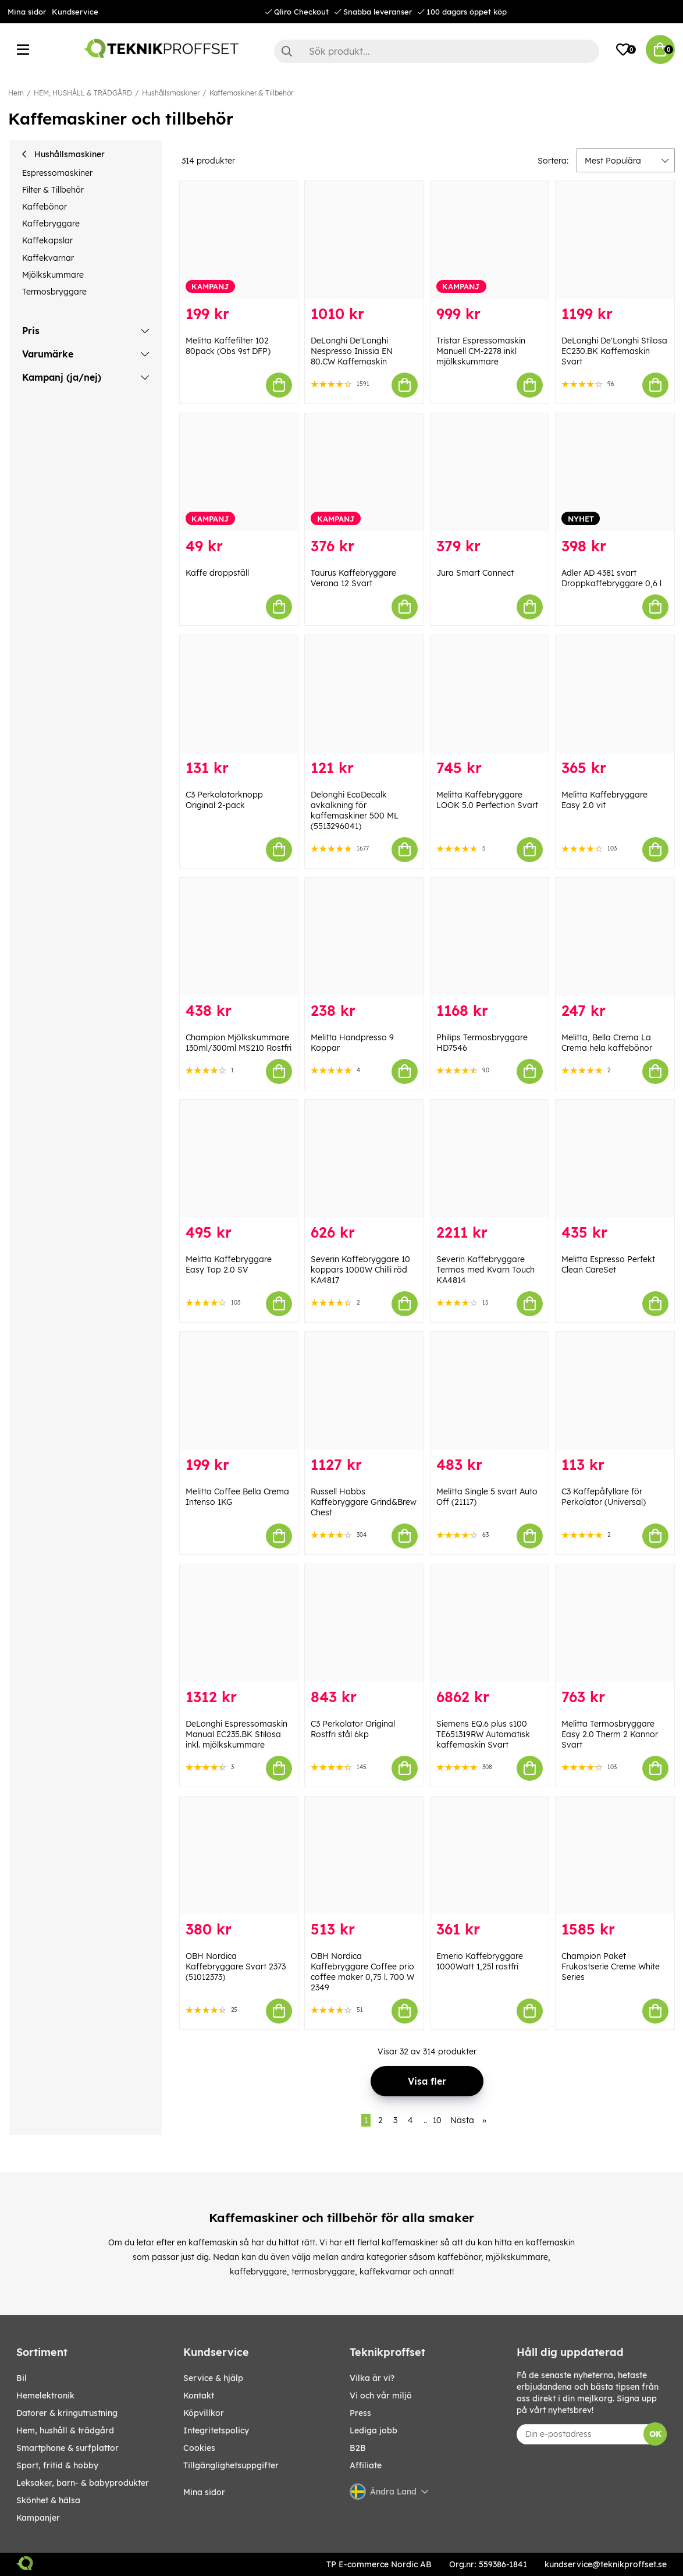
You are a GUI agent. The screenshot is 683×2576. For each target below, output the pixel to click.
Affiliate (366, 2465)
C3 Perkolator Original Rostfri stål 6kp (353, 1728)
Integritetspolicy (216, 2430)
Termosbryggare (54, 291)
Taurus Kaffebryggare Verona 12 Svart (353, 578)
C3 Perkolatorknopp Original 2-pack (224, 799)
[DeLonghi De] (364, 240)
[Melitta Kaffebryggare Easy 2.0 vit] (615, 694)
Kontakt (198, 2395)
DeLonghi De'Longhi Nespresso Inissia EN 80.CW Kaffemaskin (352, 351)
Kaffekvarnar (48, 258)
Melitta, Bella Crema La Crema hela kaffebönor (606, 1042)
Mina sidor (27, 11)
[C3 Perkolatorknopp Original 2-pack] (239, 694)
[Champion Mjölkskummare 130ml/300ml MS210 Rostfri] (239, 936)
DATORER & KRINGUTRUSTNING (67, 2413)
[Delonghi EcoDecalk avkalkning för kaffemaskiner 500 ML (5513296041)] (364, 694)
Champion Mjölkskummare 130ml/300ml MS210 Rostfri (238, 1042)
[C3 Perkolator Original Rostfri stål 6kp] (364, 1623)
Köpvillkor (203, 2413)
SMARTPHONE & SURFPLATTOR (67, 2448)
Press (360, 2413)
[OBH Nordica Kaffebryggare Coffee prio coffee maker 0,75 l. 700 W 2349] (364, 1855)
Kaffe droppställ (217, 573)
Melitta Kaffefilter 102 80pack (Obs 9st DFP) (228, 345)
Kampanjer (38, 2518)
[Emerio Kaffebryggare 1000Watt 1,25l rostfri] (490, 1855)
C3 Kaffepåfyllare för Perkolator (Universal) (603, 1496)
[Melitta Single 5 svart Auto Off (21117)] (490, 1391)
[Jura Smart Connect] (490, 472)
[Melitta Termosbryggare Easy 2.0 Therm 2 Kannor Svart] (615, 1623)
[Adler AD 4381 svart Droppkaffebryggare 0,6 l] (615, 472)
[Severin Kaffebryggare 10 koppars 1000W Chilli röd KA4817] (364, 1158)
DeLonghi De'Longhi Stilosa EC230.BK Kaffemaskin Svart (614, 351)
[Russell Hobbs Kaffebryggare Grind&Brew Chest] (364, 1391)
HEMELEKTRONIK (45, 2395)
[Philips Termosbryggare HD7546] (490, 936)
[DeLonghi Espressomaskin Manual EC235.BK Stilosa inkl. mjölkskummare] (239, 1623)
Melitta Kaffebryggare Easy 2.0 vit (604, 799)
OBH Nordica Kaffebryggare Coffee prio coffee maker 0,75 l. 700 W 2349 (362, 1972)
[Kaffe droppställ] (239, 472)
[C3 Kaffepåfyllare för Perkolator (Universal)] (615, 1391)
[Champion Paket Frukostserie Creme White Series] (615, 1855)
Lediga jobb (373, 2430)
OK (655, 2434)
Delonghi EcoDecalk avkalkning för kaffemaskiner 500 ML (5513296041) (355, 810)
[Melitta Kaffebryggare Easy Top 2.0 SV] (239, 1158)
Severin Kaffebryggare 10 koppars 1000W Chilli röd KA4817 (360, 1269)
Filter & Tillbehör (53, 190)
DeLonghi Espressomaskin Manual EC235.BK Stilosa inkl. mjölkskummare (236, 1734)
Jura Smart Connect (475, 573)
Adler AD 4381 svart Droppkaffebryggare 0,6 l (611, 578)
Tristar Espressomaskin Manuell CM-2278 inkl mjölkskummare (480, 351)
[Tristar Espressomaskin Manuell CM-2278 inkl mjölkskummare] (490, 240)
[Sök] (436, 51)
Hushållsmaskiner (171, 92)
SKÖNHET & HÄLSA (48, 2500)
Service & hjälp (213, 2378)
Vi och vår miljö (381, 2395)
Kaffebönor (44, 206)
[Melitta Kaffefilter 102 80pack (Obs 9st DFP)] (239, 240)
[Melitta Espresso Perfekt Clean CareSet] (615, 1158)
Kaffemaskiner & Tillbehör (251, 92)
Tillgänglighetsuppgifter (231, 2465)
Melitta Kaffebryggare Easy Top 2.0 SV (229, 1264)
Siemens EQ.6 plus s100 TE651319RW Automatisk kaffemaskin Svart (483, 1734)
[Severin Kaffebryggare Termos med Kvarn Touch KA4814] (490, 1158)
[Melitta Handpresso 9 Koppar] (364, 936)
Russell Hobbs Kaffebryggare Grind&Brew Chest (364, 1502)
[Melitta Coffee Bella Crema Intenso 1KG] (239, 1391)
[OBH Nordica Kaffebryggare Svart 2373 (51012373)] (239, 1855)
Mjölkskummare (53, 275)
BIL (21, 2378)
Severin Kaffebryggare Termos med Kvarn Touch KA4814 (485, 1269)
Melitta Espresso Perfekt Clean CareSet (608, 1264)
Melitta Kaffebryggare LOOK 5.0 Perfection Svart (487, 799)
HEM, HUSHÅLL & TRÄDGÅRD (83, 92)
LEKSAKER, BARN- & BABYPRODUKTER (82, 2483)
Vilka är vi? (372, 2378)
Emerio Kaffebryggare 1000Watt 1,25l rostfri (479, 1961)
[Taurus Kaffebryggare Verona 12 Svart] (364, 472)
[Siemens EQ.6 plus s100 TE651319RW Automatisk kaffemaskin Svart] (490, 1623)
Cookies (199, 2448)
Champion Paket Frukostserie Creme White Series (610, 1966)
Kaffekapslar (47, 240)
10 (437, 2120)
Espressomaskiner (57, 173)
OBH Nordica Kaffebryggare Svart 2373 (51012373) (236, 1966)
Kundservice (75, 11)
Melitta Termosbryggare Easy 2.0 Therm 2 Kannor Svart (609, 1734)
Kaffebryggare (51, 223)
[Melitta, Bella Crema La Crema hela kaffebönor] (615, 936)
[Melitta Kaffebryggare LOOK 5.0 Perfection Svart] (490, 694)
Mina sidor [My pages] (204, 2492)
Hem (16, 92)
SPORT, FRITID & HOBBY (57, 2465)
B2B (358, 2448)
